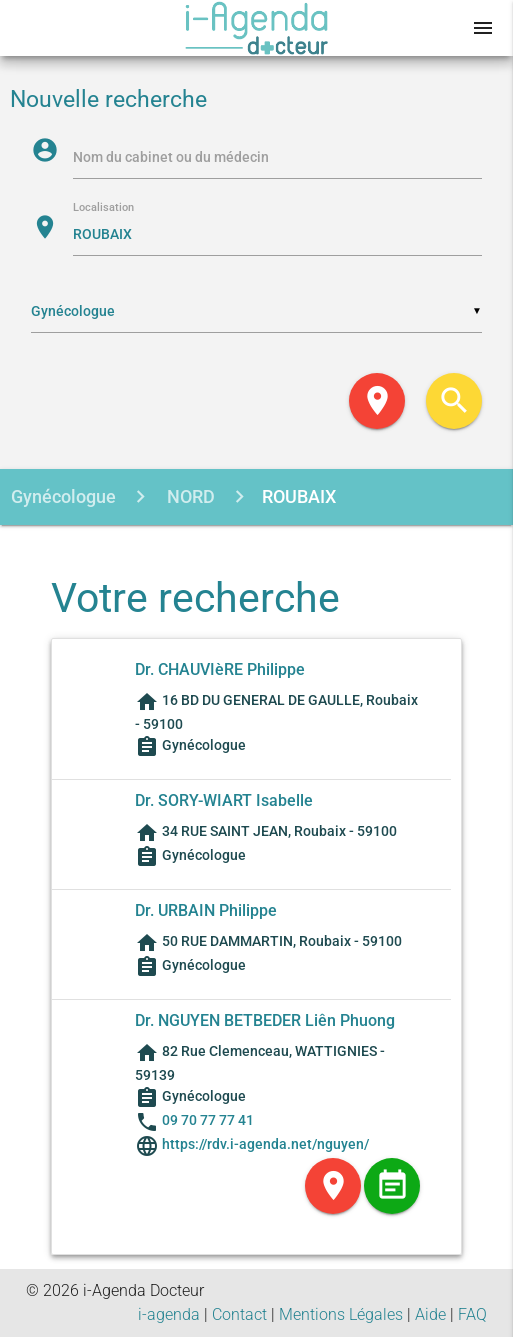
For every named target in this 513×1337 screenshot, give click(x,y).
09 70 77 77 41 (208, 1120)
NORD (189, 496)
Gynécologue (63, 496)
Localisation (103, 208)
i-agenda (169, 1314)
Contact (239, 1314)
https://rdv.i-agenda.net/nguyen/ (264, 1144)
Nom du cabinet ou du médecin (171, 157)
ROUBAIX (299, 496)
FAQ (472, 1314)
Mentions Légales (341, 1314)
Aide (430, 1314)
